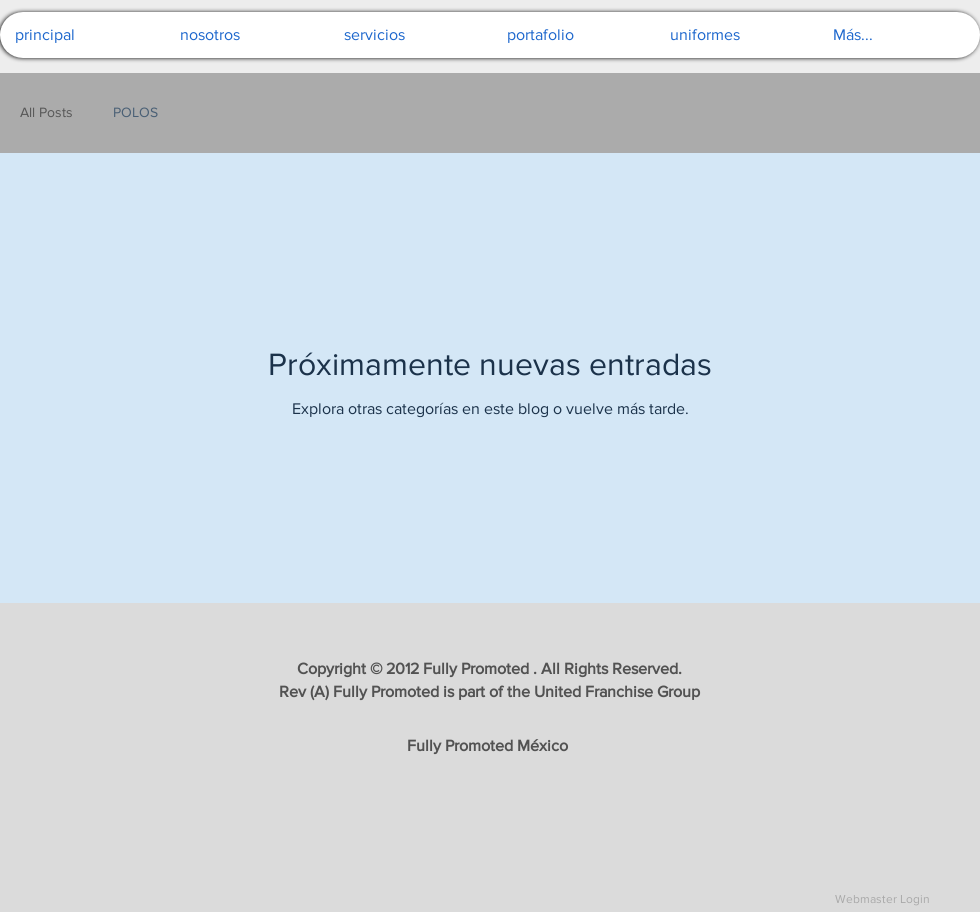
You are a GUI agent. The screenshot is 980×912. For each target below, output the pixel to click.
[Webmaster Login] (882, 899)
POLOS (135, 112)
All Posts (46, 112)
